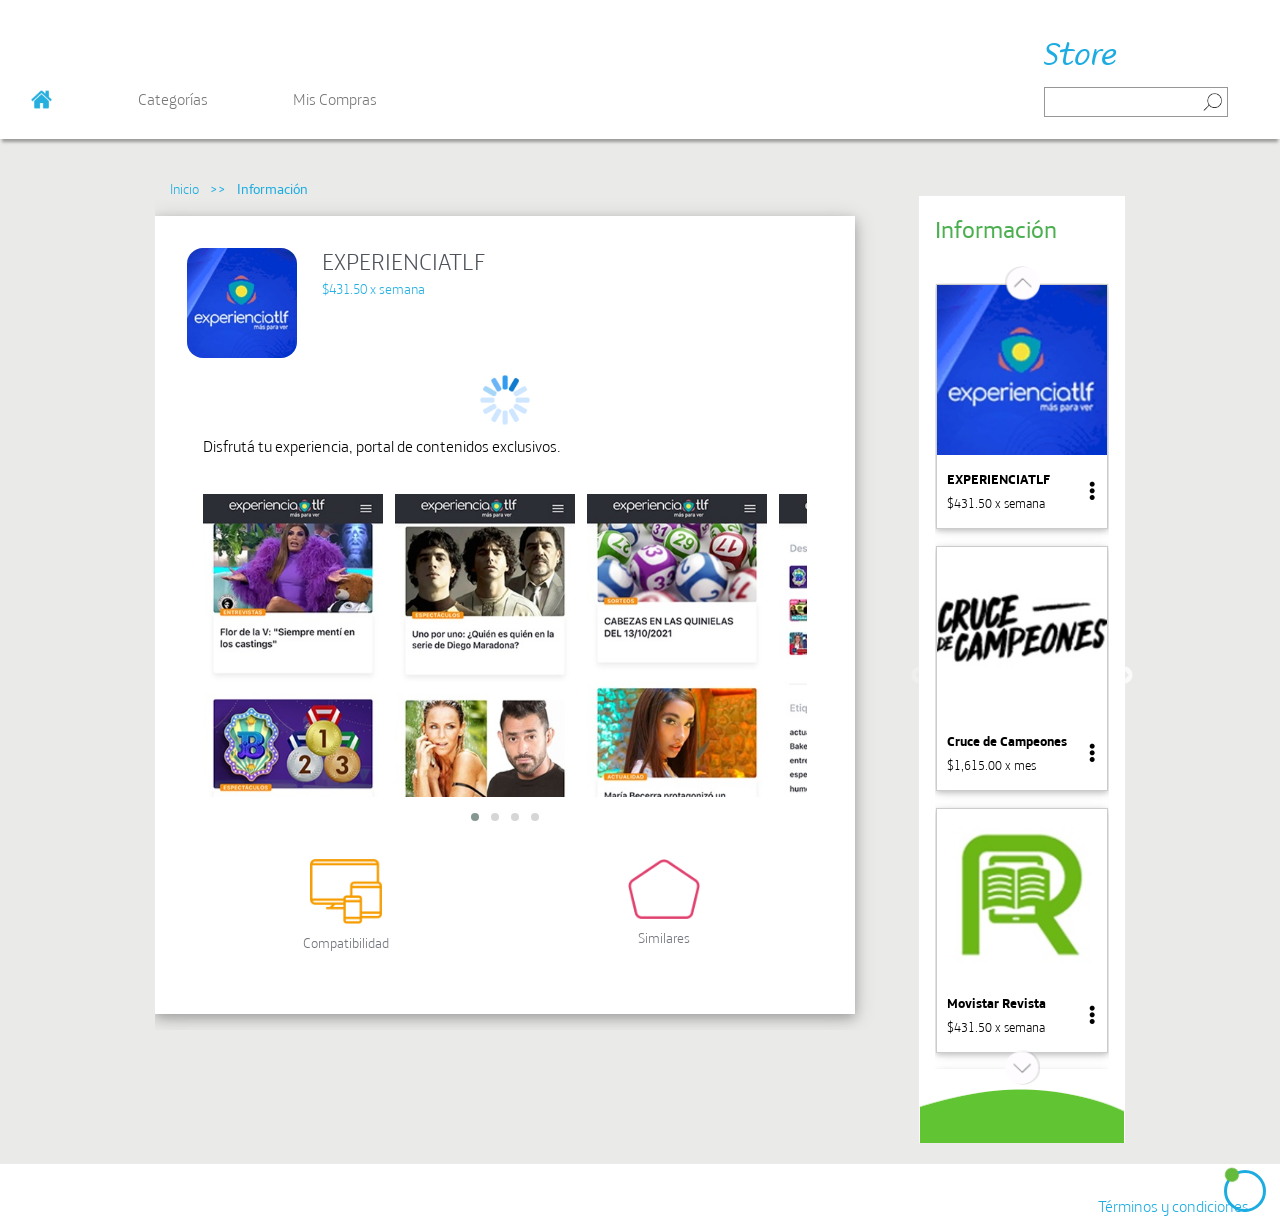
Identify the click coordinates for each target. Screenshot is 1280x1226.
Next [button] (1124, 676)
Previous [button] (920, 676)
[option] (1022, 406)
